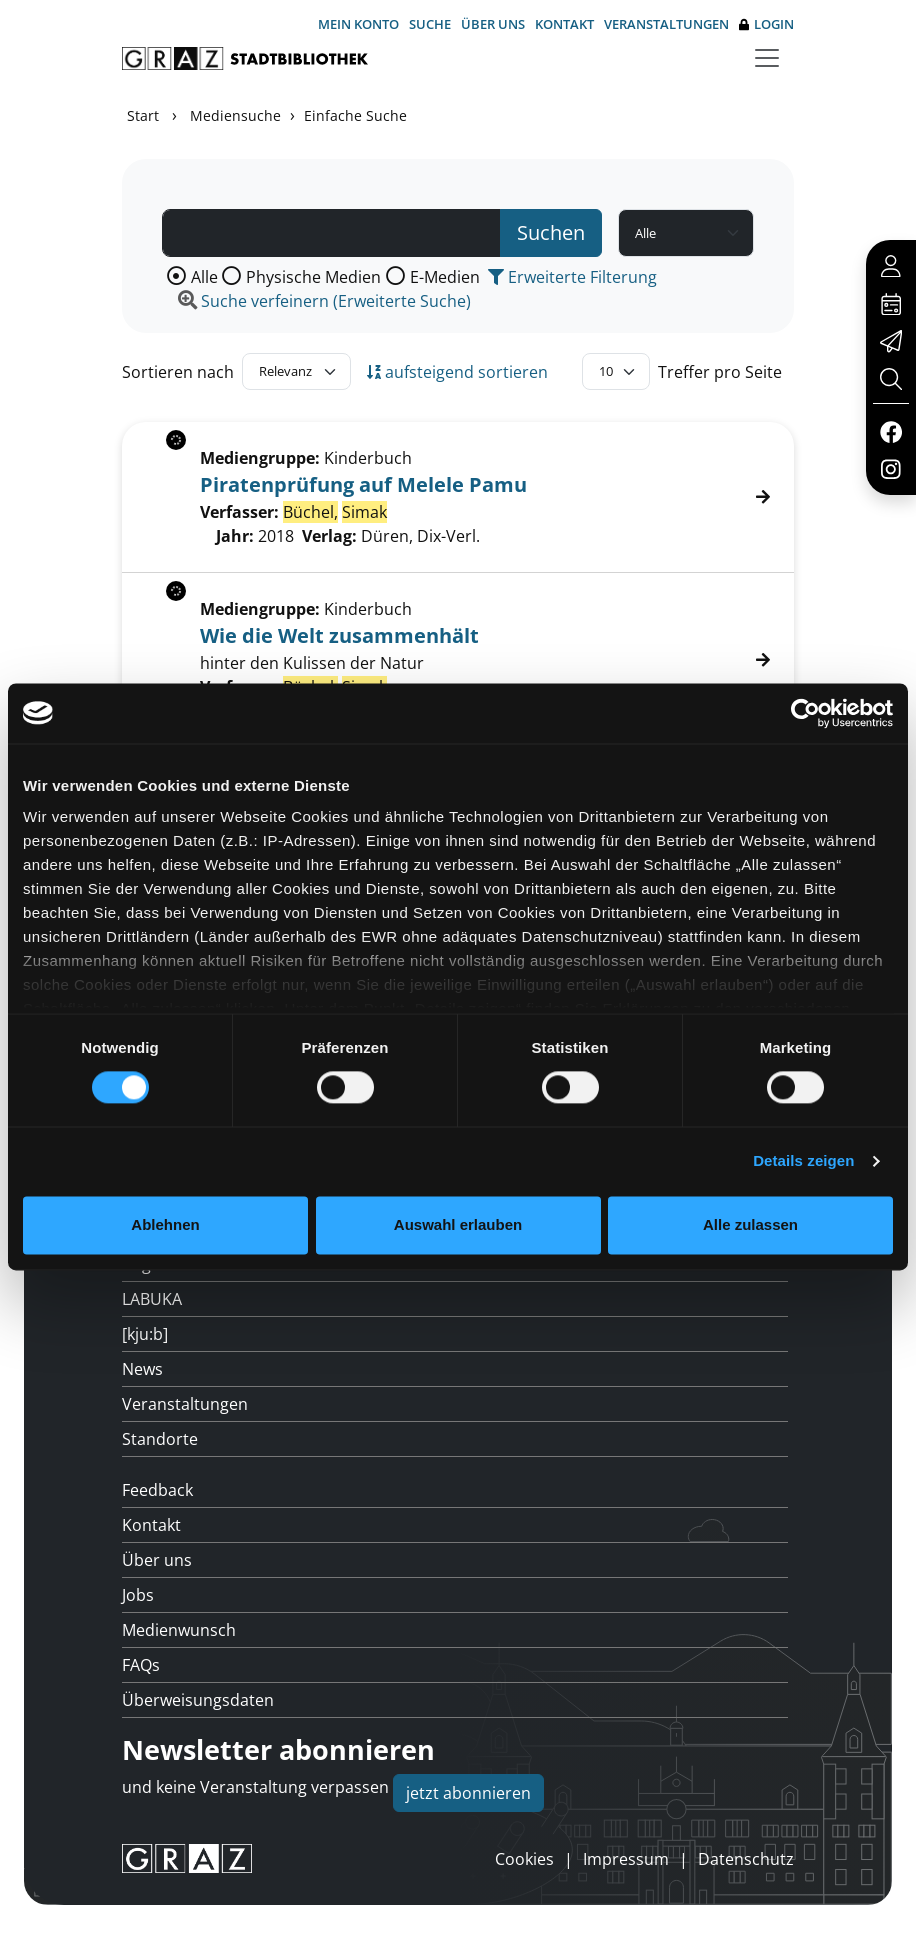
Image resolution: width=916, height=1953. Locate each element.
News (142, 1369)
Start (143, 115)
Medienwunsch (179, 1630)
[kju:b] (145, 1334)
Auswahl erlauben (458, 1224)
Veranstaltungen (666, 24)
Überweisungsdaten (198, 1700)
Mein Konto (358, 24)
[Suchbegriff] (331, 233)
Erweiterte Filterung (572, 277)
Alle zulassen (750, 1224)
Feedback (157, 1490)
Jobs (138, 1595)
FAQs (141, 1665)
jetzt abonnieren (468, 1793)
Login (766, 24)
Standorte (160, 1439)
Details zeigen (803, 1161)
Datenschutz (746, 1859)
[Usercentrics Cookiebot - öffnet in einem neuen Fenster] (805, 713)
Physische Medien (313, 277)
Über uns (493, 24)
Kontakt (564, 24)
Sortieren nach (178, 372)
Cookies (524, 1859)
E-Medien (445, 277)
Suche (430, 24)
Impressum (626, 1859)
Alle (204, 277)
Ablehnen (165, 1224)
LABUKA (152, 1299)
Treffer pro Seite (720, 372)
